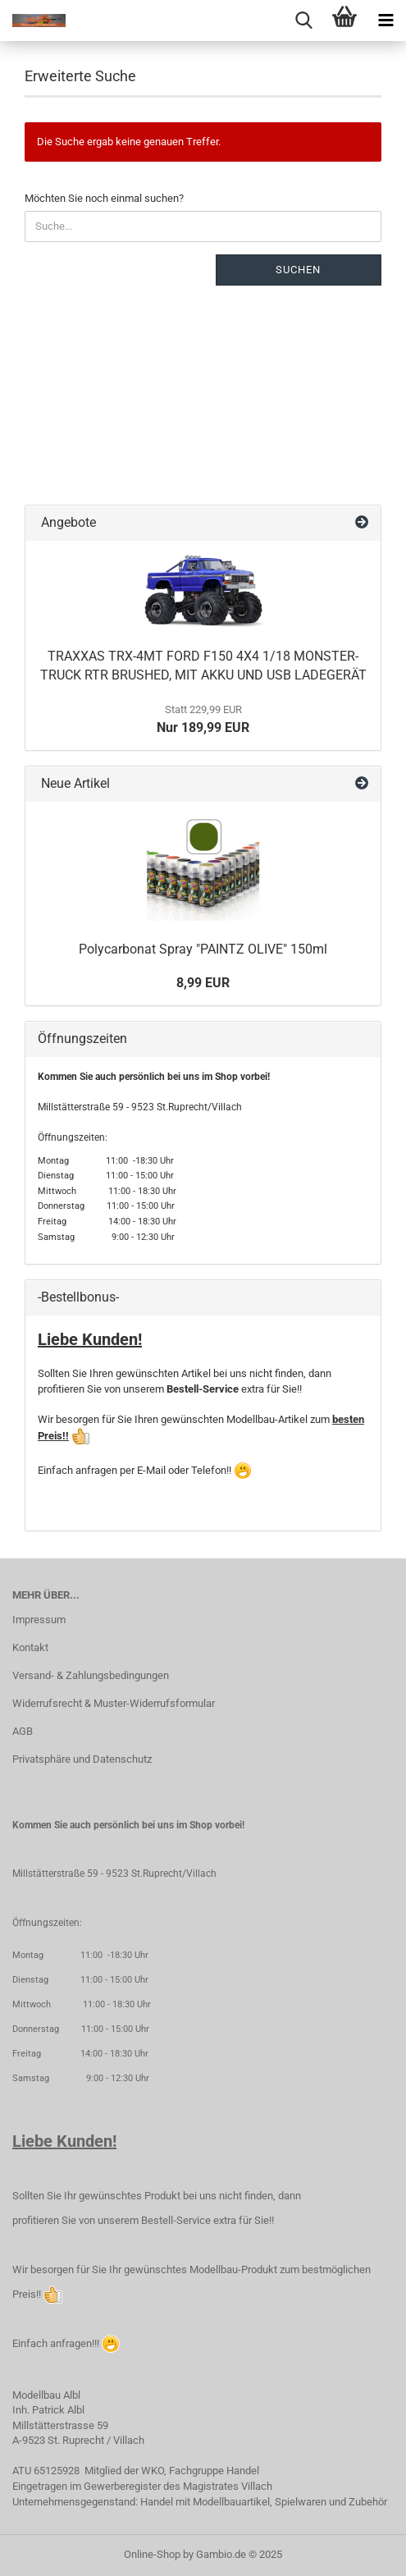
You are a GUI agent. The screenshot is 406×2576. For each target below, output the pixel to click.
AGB (22, 1731)
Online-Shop (152, 2554)
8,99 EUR (203, 983)
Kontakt (30, 1647)
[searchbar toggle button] (303, 20)
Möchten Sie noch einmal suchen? (104, 198)
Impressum (39, 1619)
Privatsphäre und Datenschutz (82, 1759)
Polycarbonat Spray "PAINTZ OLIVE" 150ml (203, 949)
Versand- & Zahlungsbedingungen (90, 1675)
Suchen (298, 269)
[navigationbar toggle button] (385, 20)
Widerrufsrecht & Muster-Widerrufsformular (113, 1703)
